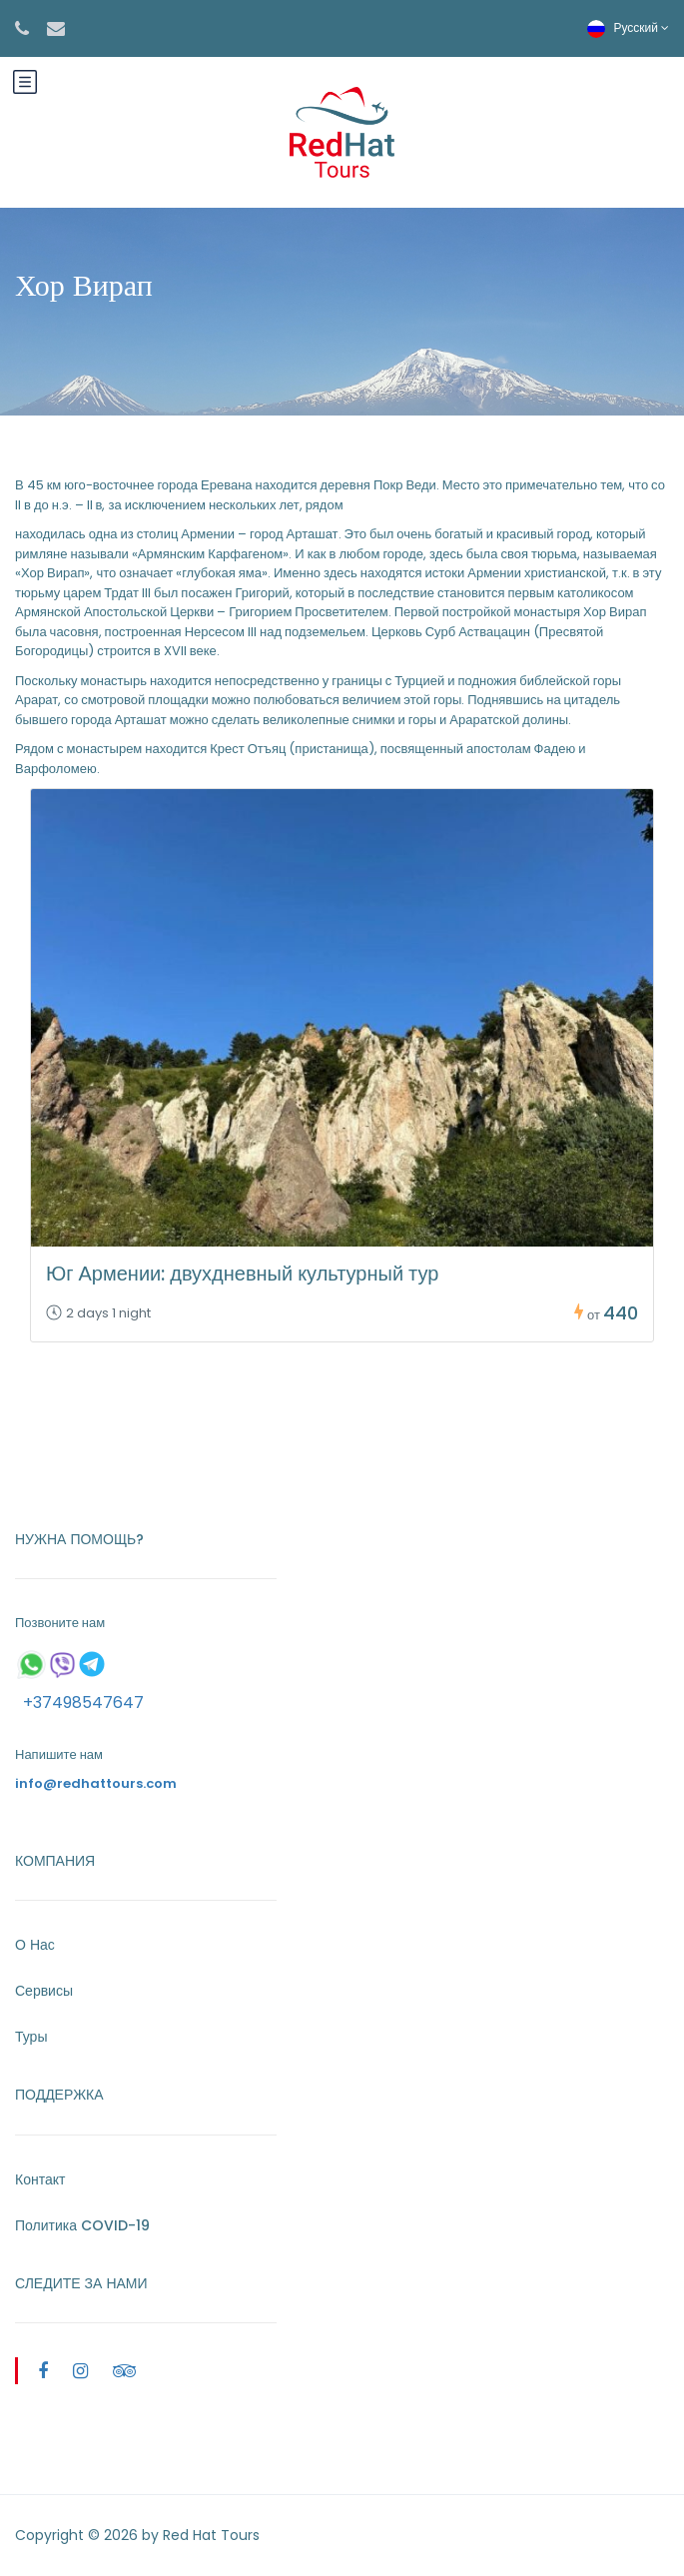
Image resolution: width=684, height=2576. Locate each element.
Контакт (40, 2179)
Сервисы (44, 1991)
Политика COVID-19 (82, 2225)
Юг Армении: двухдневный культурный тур (242, 1274)
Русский (628, 27)
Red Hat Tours (211, 2535)
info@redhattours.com (96, 1783)
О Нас (35, 1945)
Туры (31, 2037)
